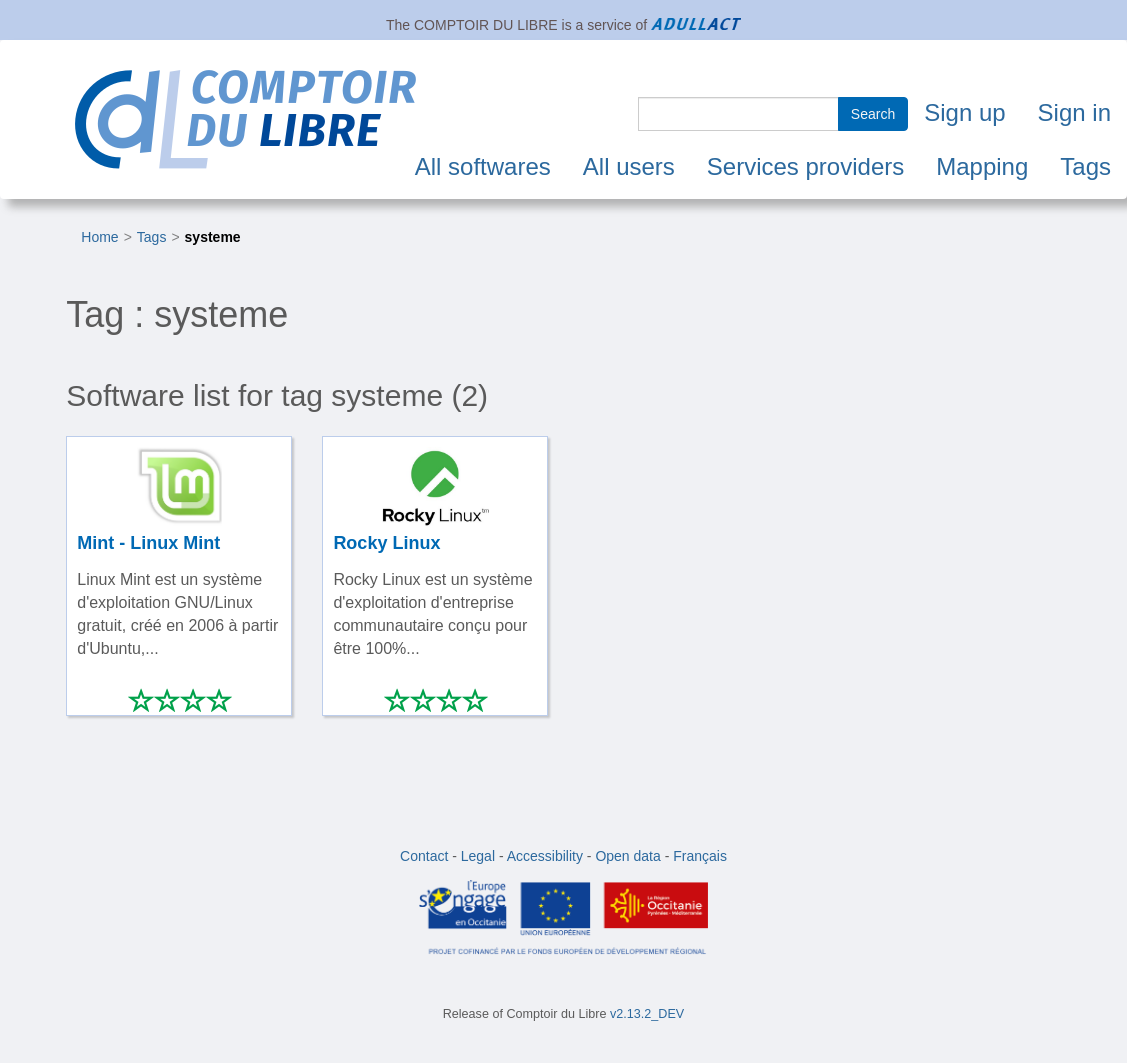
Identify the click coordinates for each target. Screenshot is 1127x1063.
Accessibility (545, 856)
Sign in (1074, 112)
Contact (424, 856)
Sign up (964, 112)
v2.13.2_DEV (647, 1014)
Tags (1085, 166)
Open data (627, 856)
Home (99, 237)
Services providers (805, 166)
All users (629, 166)
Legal (478, 856)
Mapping (982, 166)
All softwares (483, 166)
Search (873, 114)
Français (700, 856)
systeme (213, 237)
